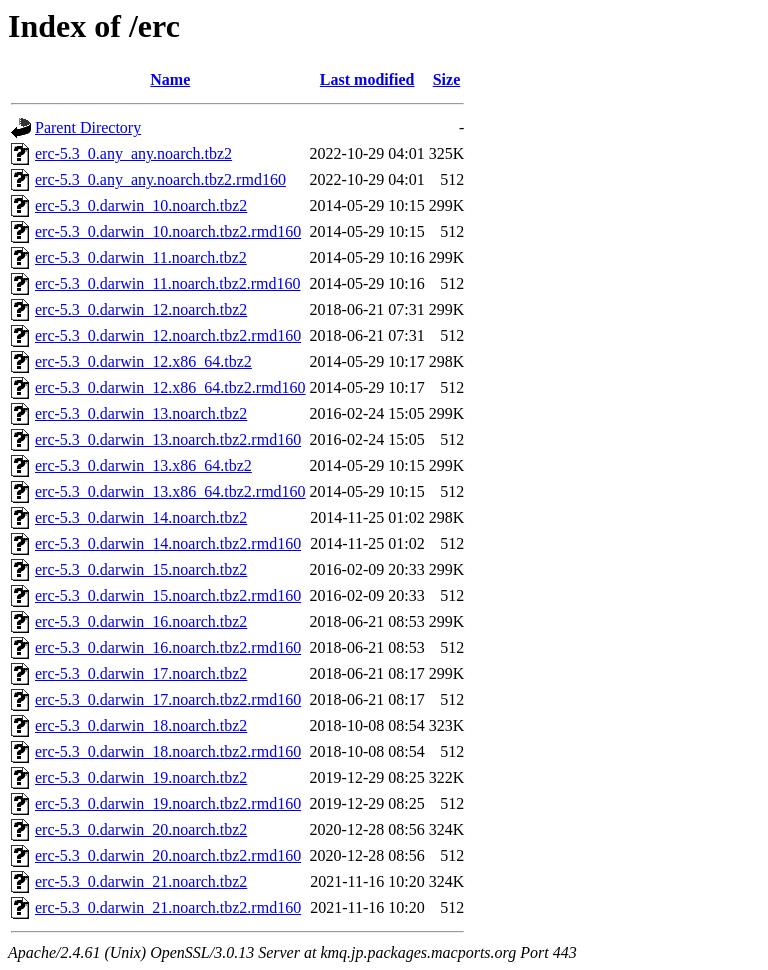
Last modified (367, 79)
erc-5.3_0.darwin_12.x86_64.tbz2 (143, 361)
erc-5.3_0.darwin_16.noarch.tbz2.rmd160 (168, 647)
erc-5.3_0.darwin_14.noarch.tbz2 (141, 517)
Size (447, 79)
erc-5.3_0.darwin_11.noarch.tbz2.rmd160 (168, 283)
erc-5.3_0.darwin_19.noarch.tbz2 (141, 777)
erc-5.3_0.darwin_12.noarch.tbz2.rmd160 (168, 335)
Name (170, 79)
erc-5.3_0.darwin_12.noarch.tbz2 (141, 309)
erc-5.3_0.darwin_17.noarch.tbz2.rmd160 (168, 699)
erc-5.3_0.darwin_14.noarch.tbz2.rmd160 (168, 543)
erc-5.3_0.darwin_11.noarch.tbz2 (141, 257)
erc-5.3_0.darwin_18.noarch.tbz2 (141, 725)
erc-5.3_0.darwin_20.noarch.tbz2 (141, 829)
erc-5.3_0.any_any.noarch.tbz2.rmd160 (160, 179)
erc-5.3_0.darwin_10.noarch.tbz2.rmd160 (168, 231)
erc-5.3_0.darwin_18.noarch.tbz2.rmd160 (168, 751)
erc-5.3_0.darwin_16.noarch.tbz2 (141, 621)
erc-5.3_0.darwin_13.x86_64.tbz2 (143, 465)
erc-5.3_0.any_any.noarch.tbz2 (133, 153)
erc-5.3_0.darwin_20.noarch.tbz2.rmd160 (168, 855)
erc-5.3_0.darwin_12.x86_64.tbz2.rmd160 (170, 387)
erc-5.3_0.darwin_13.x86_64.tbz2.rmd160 (170, 491)
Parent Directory (88, 127)
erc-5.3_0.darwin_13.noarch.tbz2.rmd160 (168, 439)
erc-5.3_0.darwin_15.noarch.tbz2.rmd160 (168, 595)
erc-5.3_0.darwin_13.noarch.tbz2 (141, 413)
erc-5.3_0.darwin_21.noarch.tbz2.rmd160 (168, 907)
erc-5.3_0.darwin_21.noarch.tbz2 (141, 881)
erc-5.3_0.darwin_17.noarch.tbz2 (141, 673)
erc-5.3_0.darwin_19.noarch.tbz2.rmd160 (168, 803)
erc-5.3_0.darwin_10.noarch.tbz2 (141, 205)
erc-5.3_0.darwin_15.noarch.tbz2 (141, 569)
